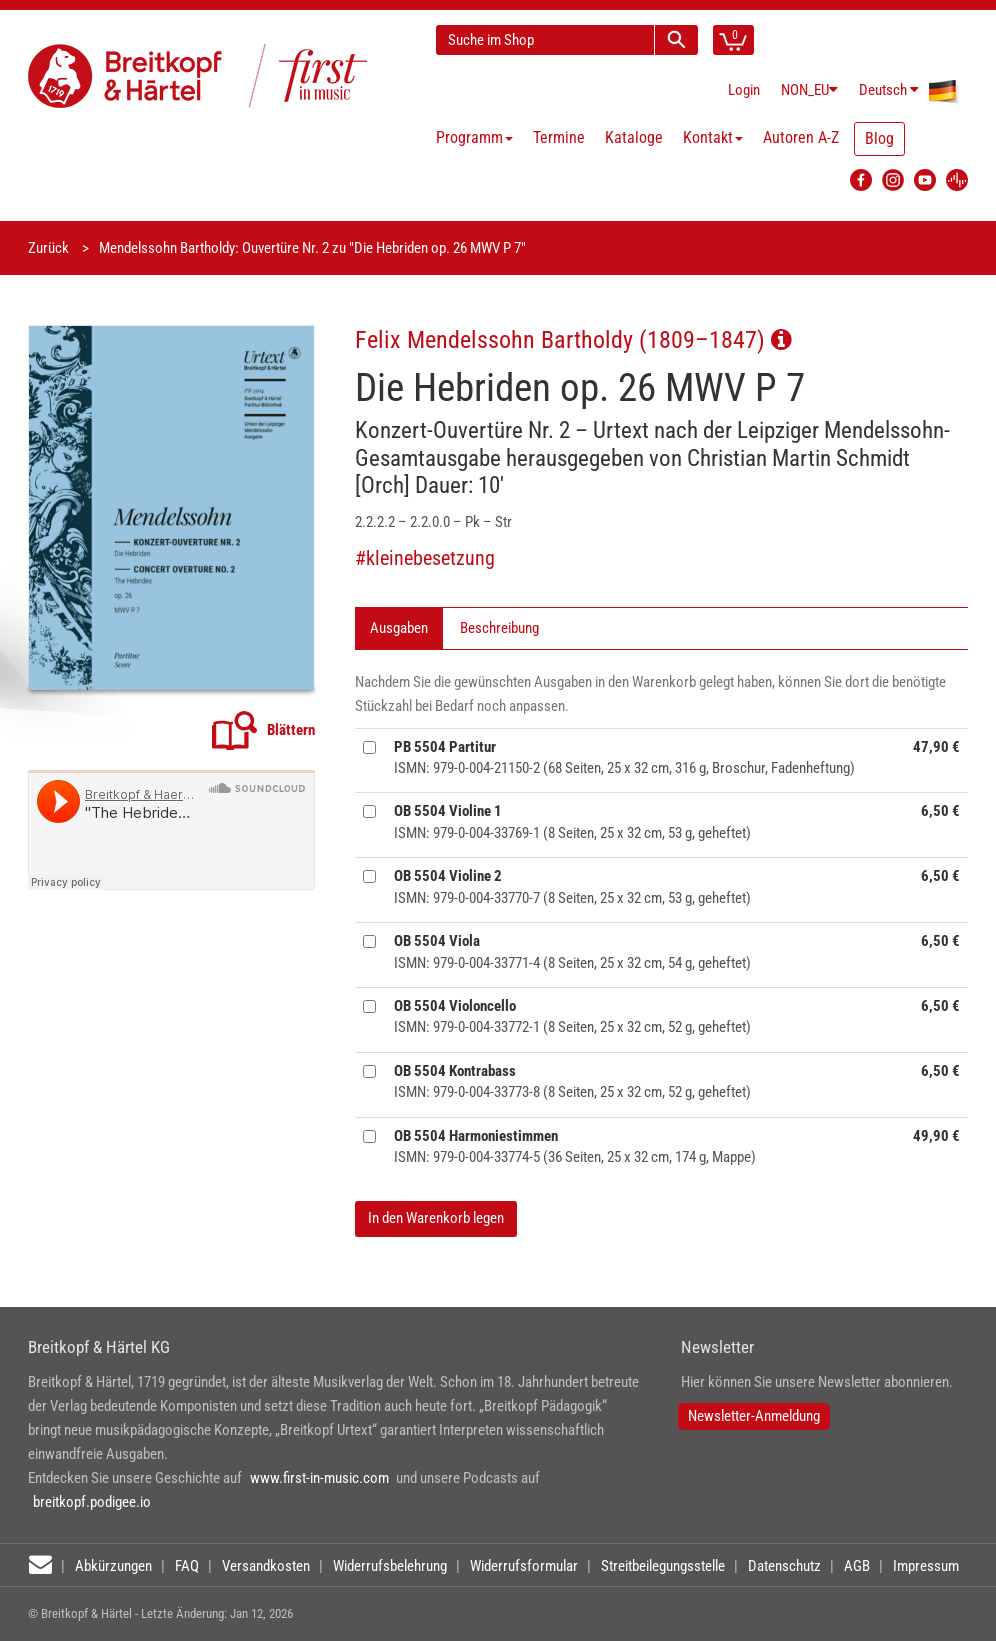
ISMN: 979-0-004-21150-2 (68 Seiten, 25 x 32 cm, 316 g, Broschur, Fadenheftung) (624, 757)
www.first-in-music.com (319, 1478)
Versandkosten (266, 1566)
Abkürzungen (113, 1566)
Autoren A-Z (801, 137)
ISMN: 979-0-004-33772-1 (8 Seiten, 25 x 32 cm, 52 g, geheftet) (572, 1016)
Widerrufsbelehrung (390, 1566)
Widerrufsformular (524, 1566)
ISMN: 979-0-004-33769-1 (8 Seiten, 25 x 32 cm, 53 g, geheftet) (572, 821)
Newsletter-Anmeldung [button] (754, 1416)
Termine (559, 137)
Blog (879, 138)
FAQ (187, 1566)
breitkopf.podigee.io (92, 1502)
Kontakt (713, 137)
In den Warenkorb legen (436, 1218)
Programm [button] (474, 137)
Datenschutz (784, 1566)
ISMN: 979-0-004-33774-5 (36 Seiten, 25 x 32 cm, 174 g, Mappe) (575, 1146)
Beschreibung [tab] (499, 628)
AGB (857, 1566)
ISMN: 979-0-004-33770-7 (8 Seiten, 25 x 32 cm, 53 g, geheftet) (572, 886)
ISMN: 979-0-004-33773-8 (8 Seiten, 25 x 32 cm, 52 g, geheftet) (572, 1081)
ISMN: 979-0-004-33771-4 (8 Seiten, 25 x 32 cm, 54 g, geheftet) (572, 951)
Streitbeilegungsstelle (663, 1566)
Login (744, 90)
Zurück (48, 248)
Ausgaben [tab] (399, 628)
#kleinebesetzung (425, 558)
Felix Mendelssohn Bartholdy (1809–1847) (573, 339)
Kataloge (634, 137)
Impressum (926, 1566)
